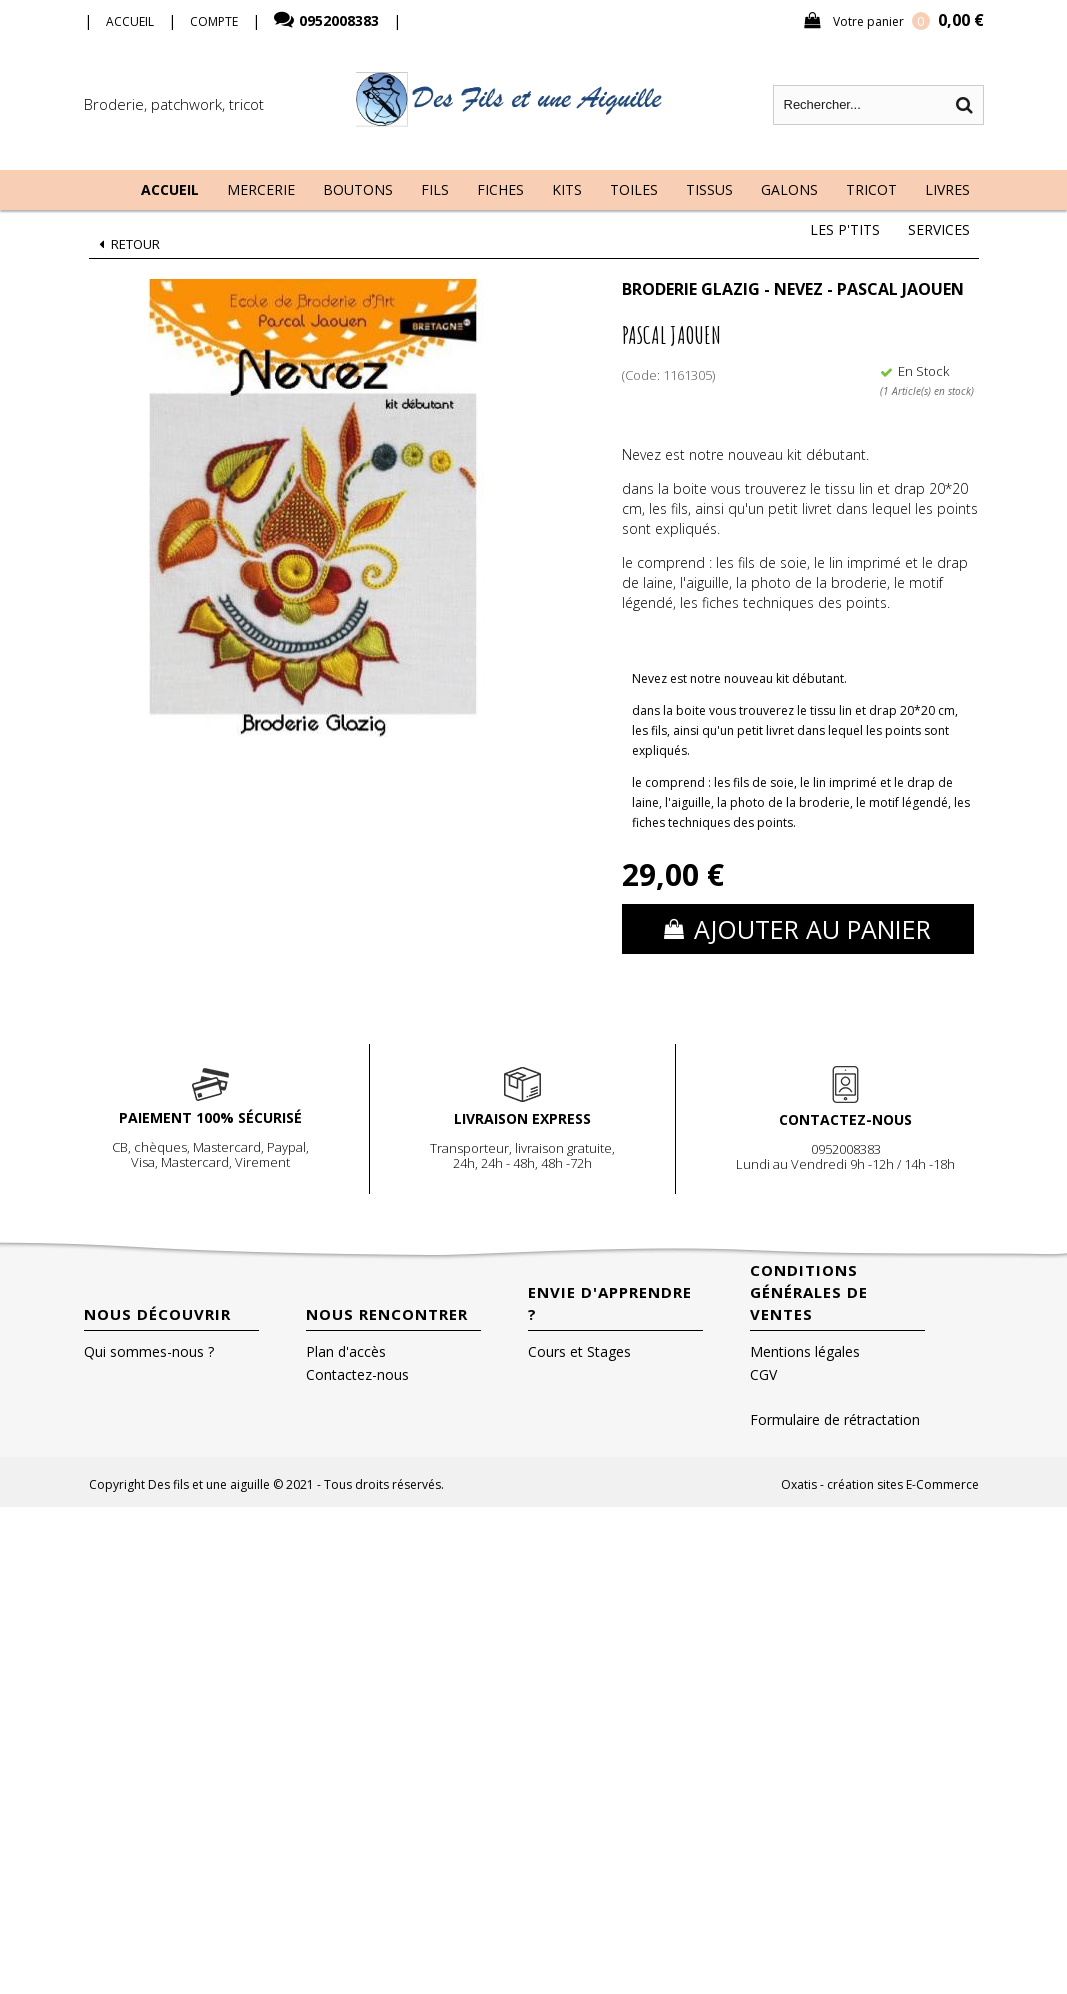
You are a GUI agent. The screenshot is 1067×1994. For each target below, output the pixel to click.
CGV (763, 1374)
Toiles (634, 189)
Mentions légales (805, 1351)
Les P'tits (845, 229)
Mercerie (261, 189)
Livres (947, 189)
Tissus (709, 189)
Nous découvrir (157, 1314)
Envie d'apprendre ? (610, 1303)
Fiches (500, 189)
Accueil (170, 189)
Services (939, 229)
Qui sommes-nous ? (149, 1351)
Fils (435, 189)
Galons (789, 189)
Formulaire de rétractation (835, 1419)
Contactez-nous (357, 1374)
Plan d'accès (346, 1351)
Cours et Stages (579, 1351)
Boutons (358, 189)
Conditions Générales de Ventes (809, 1292)
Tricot (871, 189)
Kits (567, 189)
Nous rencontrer (387, 1314)
